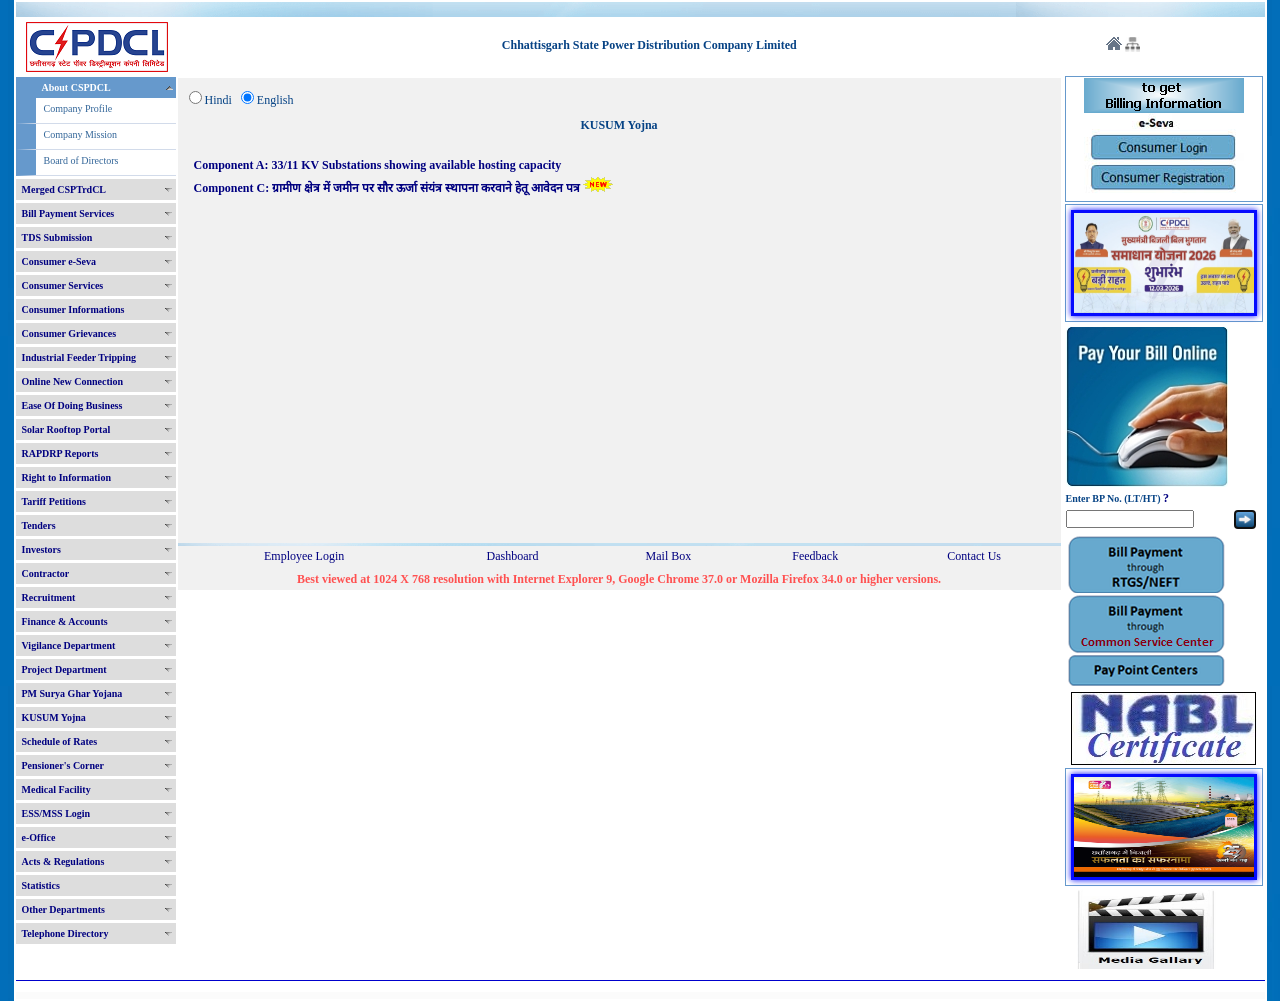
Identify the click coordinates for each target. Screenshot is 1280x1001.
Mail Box (669, 556)
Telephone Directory (65, 933)
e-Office (39, 837)
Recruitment (49, 597)
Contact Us (974, 556)
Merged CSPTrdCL (64, 189)
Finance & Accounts (65, 621)
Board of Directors (81, 160)
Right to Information (66, 477)
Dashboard (513, 556)
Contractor (46, 573)
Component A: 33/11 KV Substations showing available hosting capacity (378, 165)
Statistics (41, 885)
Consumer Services (63, 285)
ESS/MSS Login (56, 813)
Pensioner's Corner (63, 765)
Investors (41, 549)
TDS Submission (57, 237)
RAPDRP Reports (60, 453)
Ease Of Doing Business (72, 405)
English (275, 100)
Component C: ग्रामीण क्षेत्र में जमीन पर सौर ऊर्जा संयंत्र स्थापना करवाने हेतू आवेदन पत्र (404, 188)
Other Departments (63, 909)
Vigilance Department (69, 645)
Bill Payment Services (68, 213)
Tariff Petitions (54, 501)
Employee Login (304, 556)
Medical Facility (56, 789)
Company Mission (81, 134)
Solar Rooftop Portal (66, 429)
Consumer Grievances (69, 333)
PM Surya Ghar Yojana (72, 693)
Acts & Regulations (63, 861)
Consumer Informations (73, 309)
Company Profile (78, 108)
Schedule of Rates (60, 741)
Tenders (39, 525)
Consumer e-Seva (59, 261)
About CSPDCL (76, 87)
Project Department (64, 669)
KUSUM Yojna (54, 717)
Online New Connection (73, 381)
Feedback (815, 556)
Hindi (218, 100)
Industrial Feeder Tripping (79, 357)
